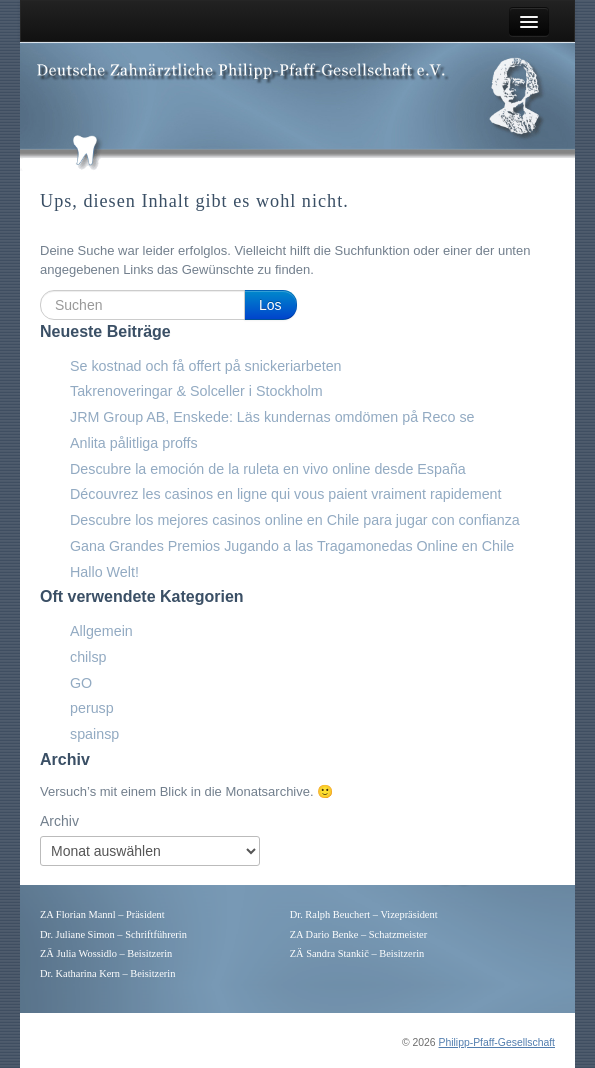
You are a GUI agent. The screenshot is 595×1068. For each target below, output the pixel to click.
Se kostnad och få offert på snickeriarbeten (206, 366)
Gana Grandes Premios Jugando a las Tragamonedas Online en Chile (292, 546)
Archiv (59, 821)
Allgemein (101, 631)
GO (81, 683)
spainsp (94, 734)
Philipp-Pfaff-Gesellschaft (497, 1042)
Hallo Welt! (104, 572)
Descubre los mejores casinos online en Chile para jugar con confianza (295, 520)
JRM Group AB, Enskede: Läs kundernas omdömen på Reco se (272, 417)
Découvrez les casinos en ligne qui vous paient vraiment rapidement (286, 494)
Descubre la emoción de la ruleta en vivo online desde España (268, 469)
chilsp (88, 657)
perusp (92, 708)
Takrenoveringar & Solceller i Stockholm (196, 391)
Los (270, 305)
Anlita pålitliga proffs (134, 443)
